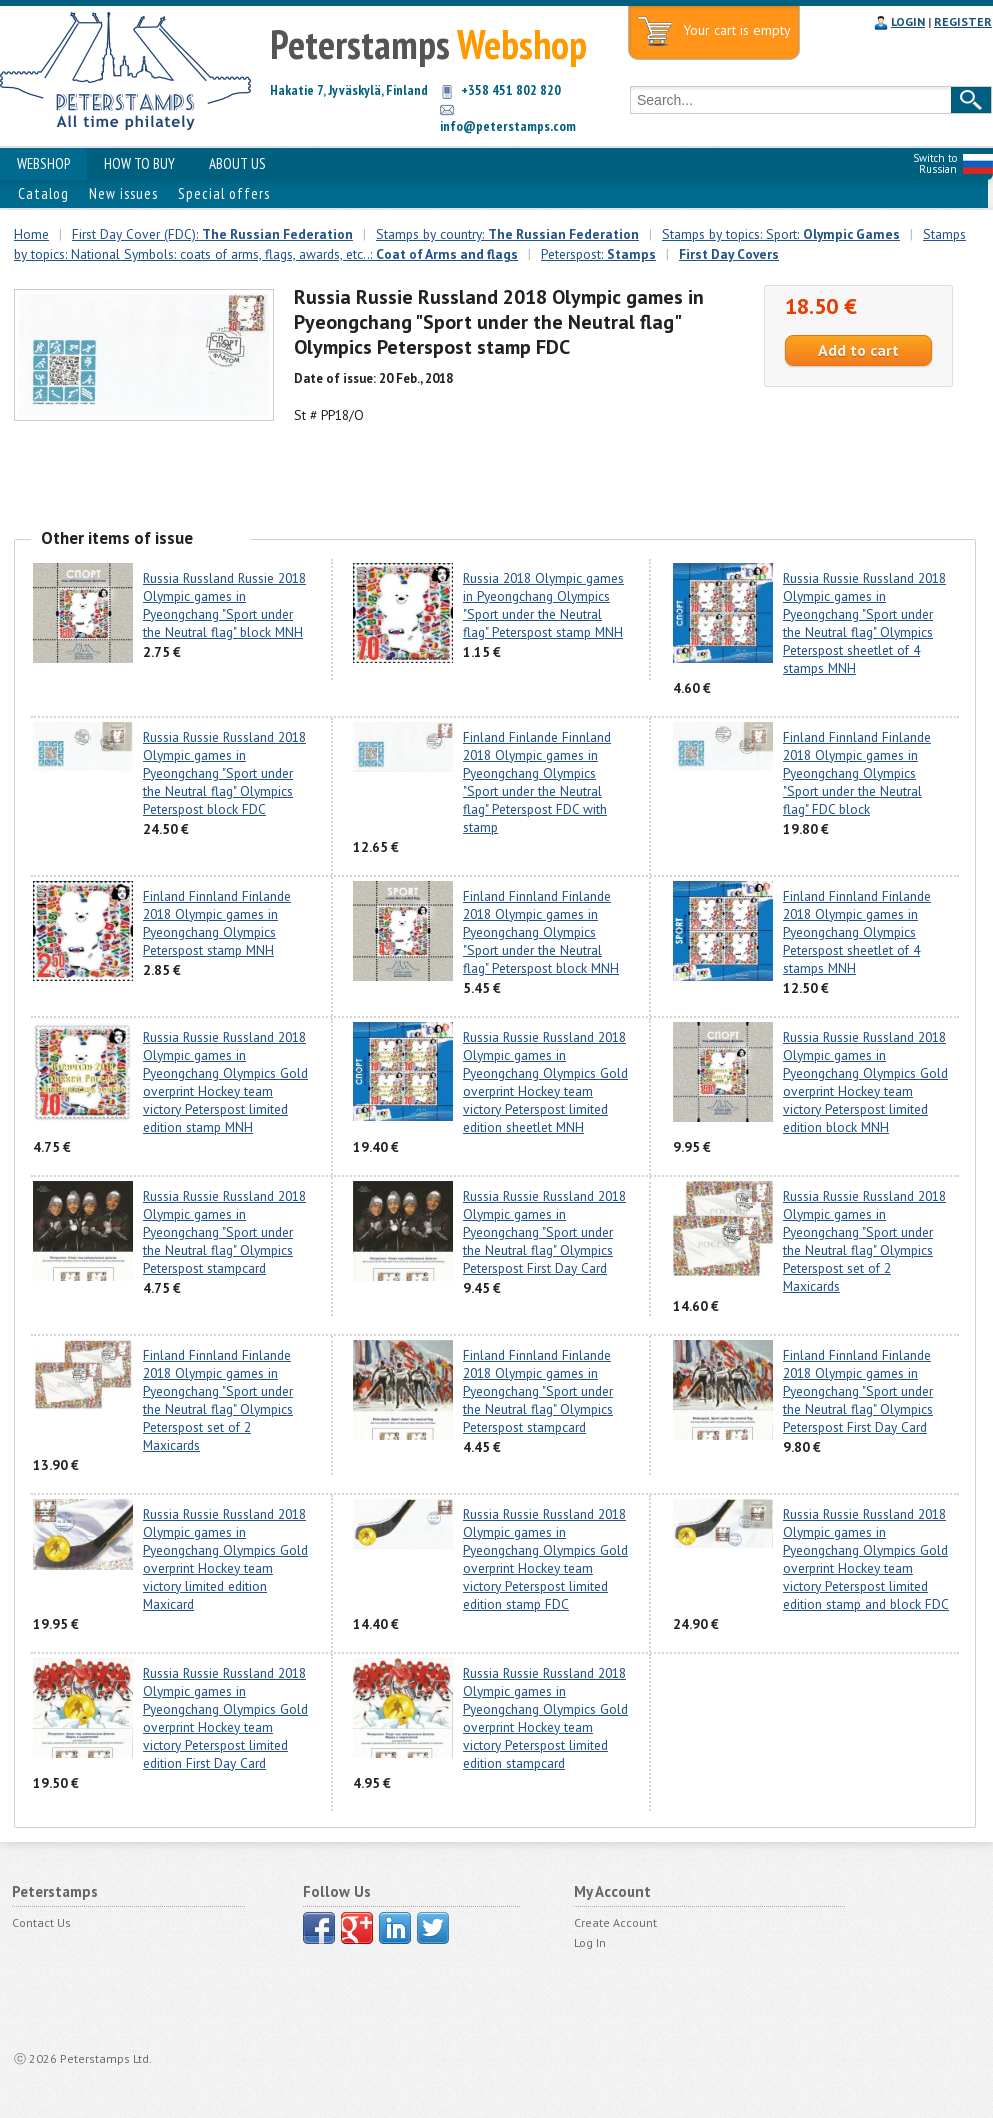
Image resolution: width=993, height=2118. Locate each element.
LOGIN (908, 21)
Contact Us (41, 1922)
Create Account (615, 1922)
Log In (590, 1942)
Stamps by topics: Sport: (781, 234)
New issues (123, 193)
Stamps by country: (507, 234)
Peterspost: (598, 254)
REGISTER (963, 21)
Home (31, 234)
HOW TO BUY (139, 163)
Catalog (43, 193)
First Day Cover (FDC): (212, 234)
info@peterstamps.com (508, 126)
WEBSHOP (43, 163)
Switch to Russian (935, 163)
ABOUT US (237, 163)
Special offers (224, 193)
